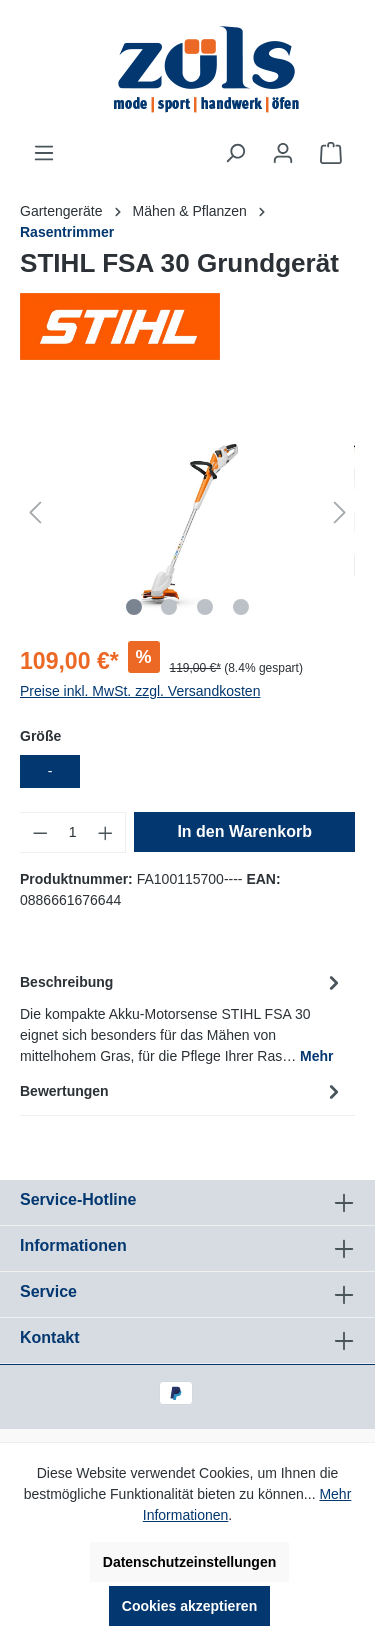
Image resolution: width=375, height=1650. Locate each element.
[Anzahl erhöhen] (106, 832)
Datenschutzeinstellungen (189, 1562)
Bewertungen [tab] (182, 1091)
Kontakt (50, 1337)
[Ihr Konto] (283, 153)
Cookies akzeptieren (189, 1606)
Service (48, 1291)
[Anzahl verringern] (40, 832)
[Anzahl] (73, 832)
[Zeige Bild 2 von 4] (169, 607)
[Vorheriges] (35, 512)
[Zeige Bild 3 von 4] (205, 607)
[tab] (182, 1017)
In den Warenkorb (244, 831)
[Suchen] (235, 153)
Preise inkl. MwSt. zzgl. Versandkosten (140, 691)
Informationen (73, 1245)
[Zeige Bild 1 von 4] (133, 607)
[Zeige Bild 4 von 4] (241, 607)
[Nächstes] (340, 512)
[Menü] (44, 153)
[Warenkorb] (331, 153)
